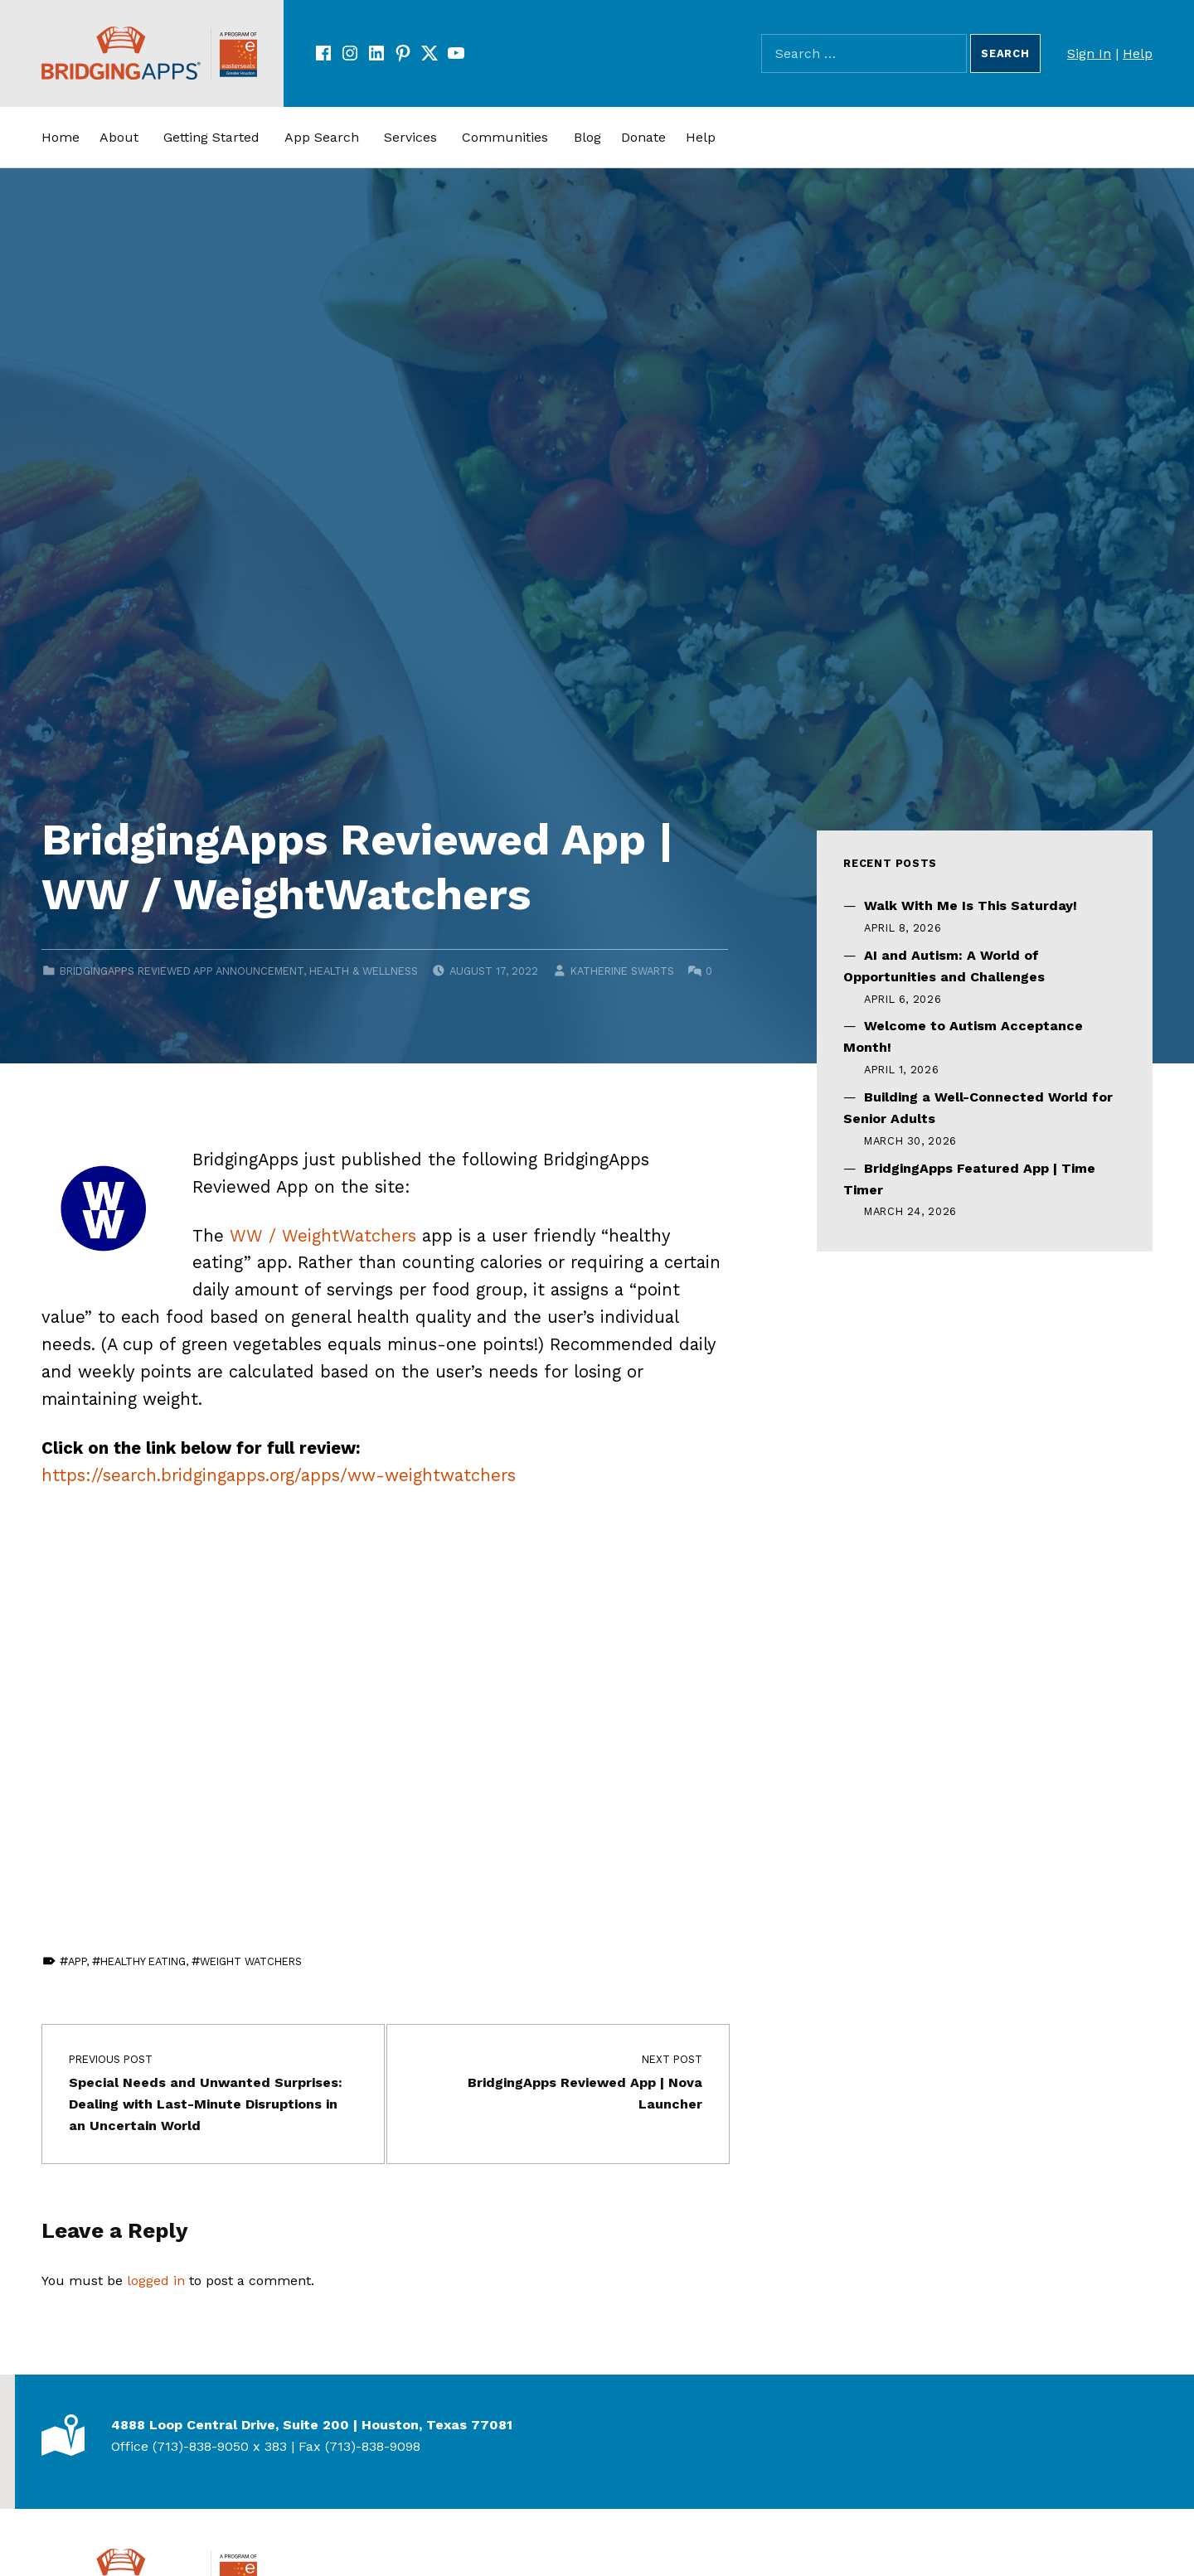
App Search (321, 137)
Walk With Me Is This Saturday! (970, 905)
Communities (505, 137)
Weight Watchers (251, 1961)
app (77, 1961)
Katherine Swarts (622, 971)
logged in (156, 2280)
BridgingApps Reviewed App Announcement (181, 971)
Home (60, 137)
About (119, 137)
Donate (643, 137)
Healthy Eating (143, 1961)
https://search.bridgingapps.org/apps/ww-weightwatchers (278, 1475)
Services (410, 137)
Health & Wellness (363, 971)
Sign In (1089, 53)
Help (1138, 53)
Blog (587, 137)
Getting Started (211, 137)
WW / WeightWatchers (323, 1236)
